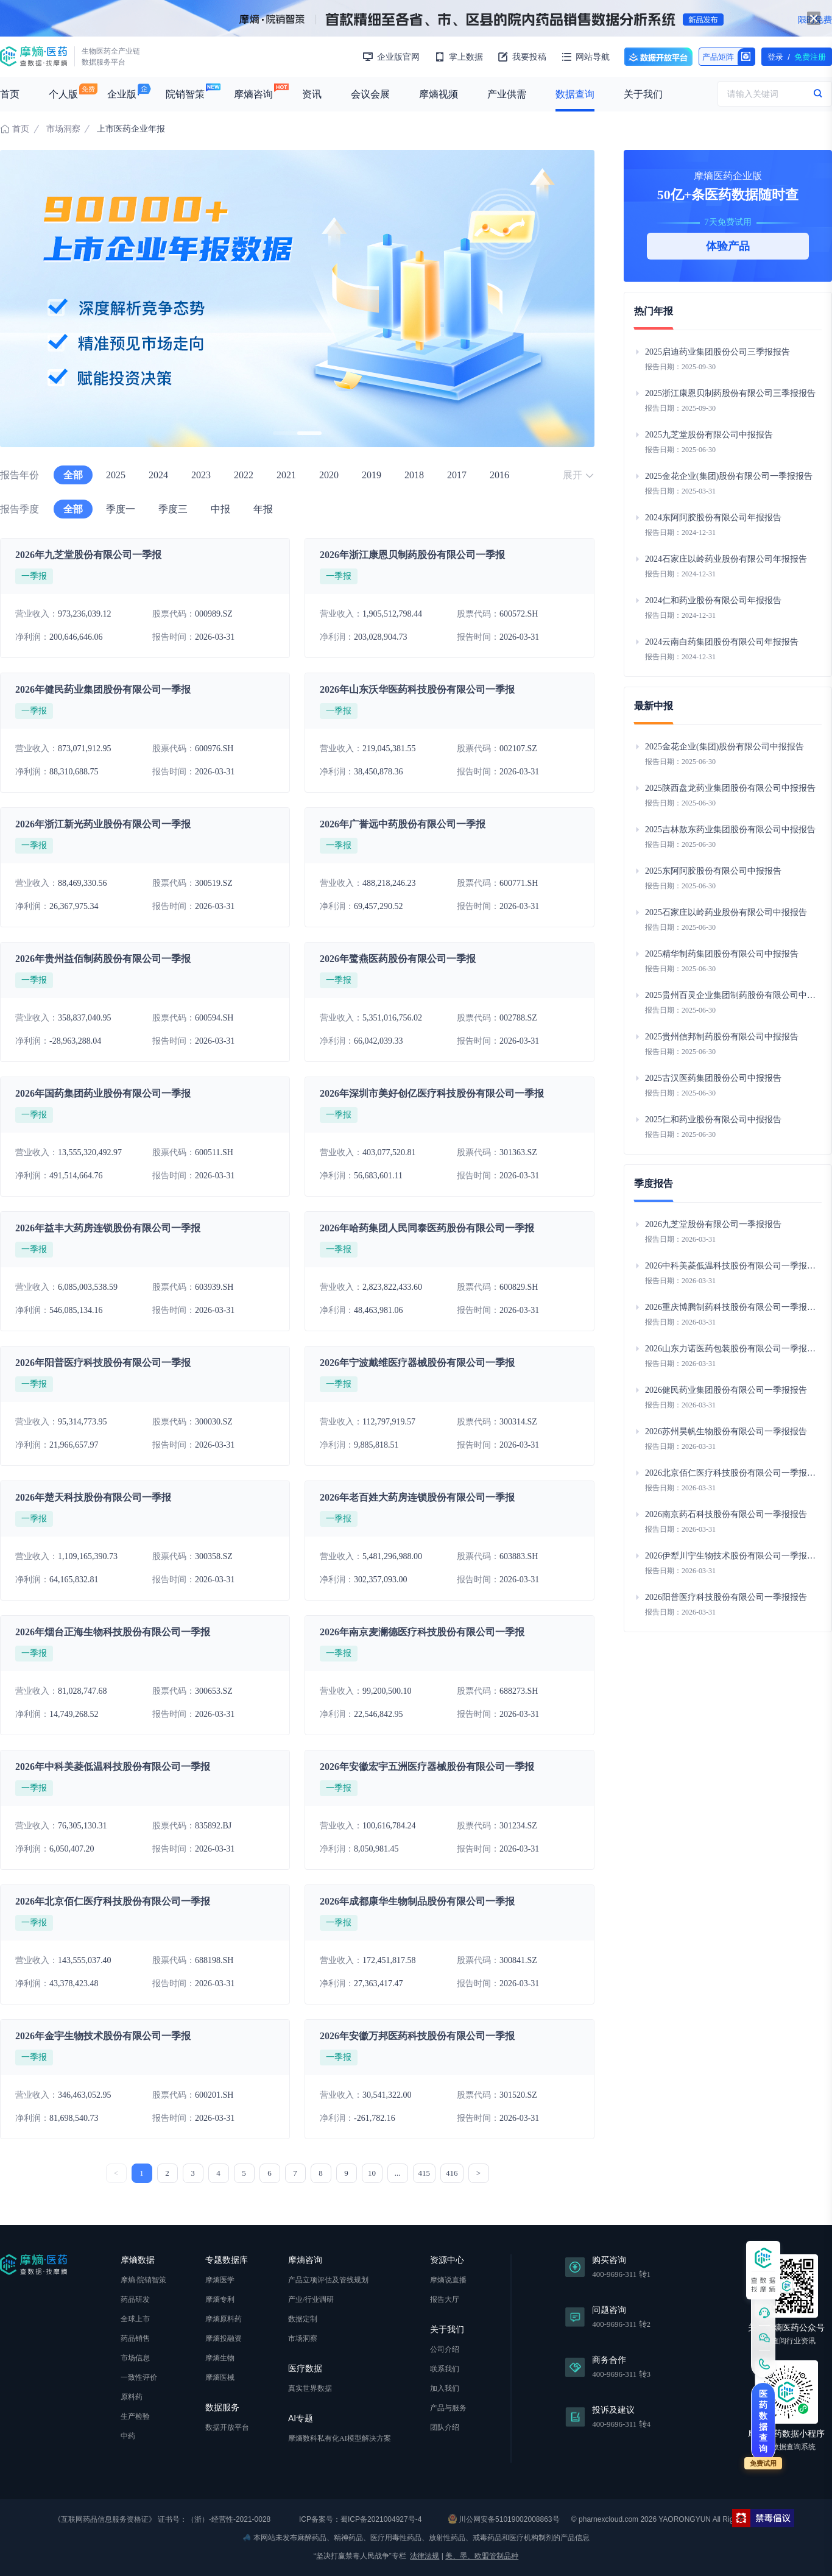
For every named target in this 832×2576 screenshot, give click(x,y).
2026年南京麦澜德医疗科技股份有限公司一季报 (422, 1632)
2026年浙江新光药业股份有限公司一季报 (103, 824)
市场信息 (135, 2358)
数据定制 (302, 2319)
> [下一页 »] (478, 2173)
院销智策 (185, 94)
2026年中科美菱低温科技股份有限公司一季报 (112, 1766)
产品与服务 (448, 2408)
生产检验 (135, 2416)
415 (424, 2173)
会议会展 (370, 94)
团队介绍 (444, 2427)
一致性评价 (139, 2377)
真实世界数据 (310, 2388)
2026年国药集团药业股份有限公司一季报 (103, 1093)
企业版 (121, 94)
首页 (9, 94)
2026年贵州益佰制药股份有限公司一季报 (103, 959)
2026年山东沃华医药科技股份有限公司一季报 (417, 689)
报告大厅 (444, 2299)
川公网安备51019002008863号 (504, 2519)
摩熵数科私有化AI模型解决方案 (339, 2438)
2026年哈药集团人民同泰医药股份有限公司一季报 (427, 1228)
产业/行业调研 (311, 2299)
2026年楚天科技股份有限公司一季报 (93, 1497)
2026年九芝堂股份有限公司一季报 (88, 555)
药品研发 (135, 2299)
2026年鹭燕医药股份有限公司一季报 (398, 959)
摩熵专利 (219, 2299)
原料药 (132, 2397)
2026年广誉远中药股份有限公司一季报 (402, 824)
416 (452, 2173)
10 (372, 2173)
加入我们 (444, 2388)
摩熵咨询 (253, 94)
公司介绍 (444, 2349)
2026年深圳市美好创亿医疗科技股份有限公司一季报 (432, 1093)
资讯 (312, 94)
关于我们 (643, 94)
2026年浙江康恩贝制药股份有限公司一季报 (412, 555)
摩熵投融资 (223, 2338)
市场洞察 (63, 128)
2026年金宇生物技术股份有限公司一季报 (103, 2036)
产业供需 (506, 94)
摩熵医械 (219, 2377)
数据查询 (574, 94)
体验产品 (728, 246)
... (398, 2173)
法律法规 (424, 2556)
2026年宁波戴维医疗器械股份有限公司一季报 (417, 1362)
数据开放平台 (658, 57)
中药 (128, 2436)
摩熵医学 (219, 2280)
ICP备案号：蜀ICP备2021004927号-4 (359, 2519)
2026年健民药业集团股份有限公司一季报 (103, 689)
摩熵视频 (438, 94)
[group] (297, 298)
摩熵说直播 (448, 2280)
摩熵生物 (219, 2358)
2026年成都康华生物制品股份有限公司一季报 (417, 1901)
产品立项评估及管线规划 (328, 2280)
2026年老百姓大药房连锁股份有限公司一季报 (417, 1497)
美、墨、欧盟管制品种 (481, 2556)
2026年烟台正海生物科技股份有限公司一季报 (112, 1632)
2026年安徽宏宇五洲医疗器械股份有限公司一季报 (427, 1766)
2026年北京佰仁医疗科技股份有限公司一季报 (112, 1901)
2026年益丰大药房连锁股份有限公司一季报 (107, 1228)
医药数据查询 (763, 2421)
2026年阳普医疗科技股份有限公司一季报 (103, 1362)
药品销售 (135, 2338)
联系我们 (444, 2369)
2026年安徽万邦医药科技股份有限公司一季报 (417, 2036)
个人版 (63, 94)
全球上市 (135, 2319)
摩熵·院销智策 (143, 2280)
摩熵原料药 (223, 2319)
